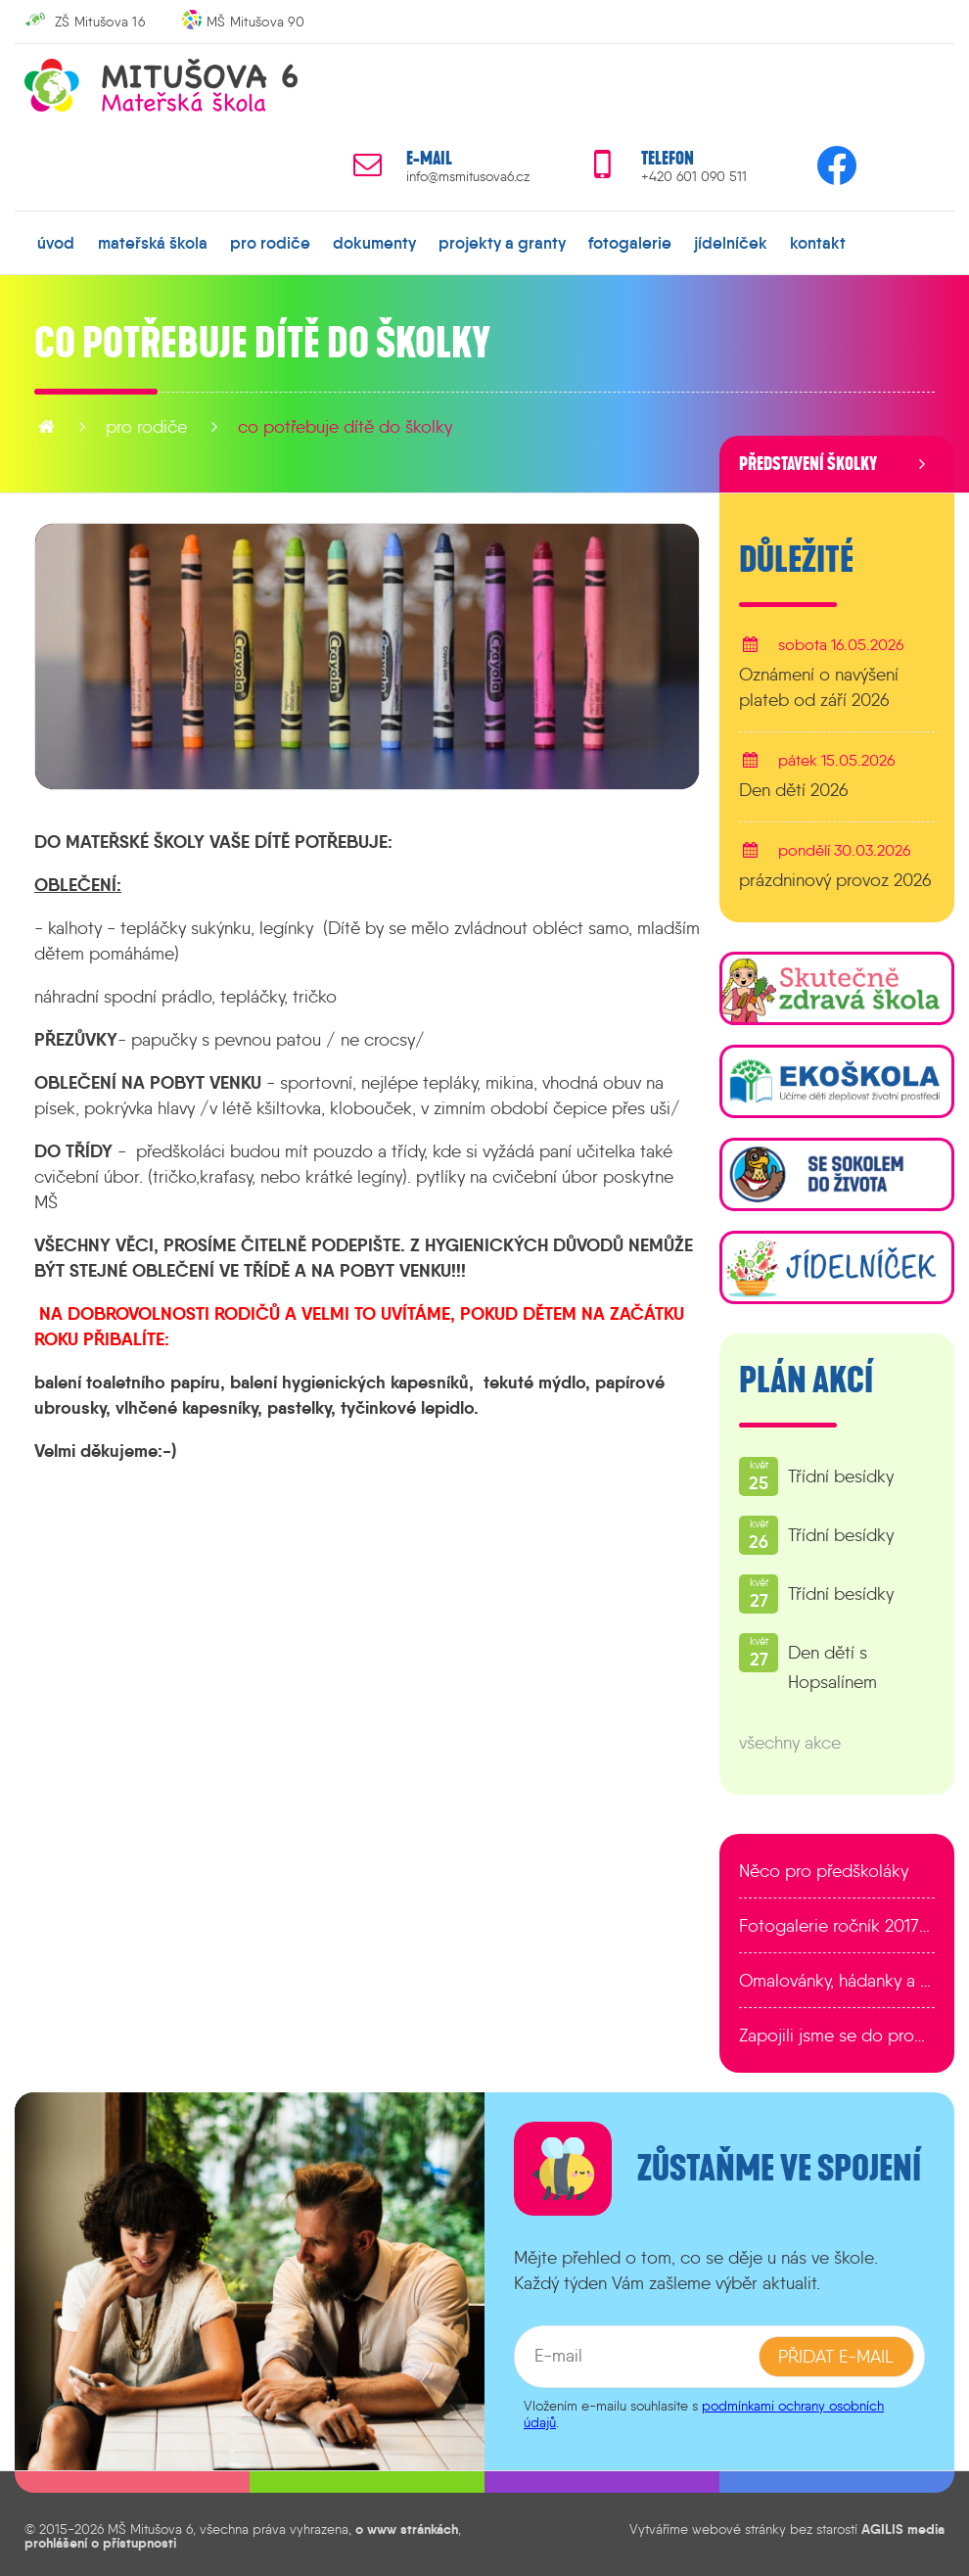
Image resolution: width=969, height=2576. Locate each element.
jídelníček (684, 240)
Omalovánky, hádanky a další (837, 1978)
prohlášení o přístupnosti (100, 2540)
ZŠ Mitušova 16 (100, 21)
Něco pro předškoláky (823, 1868)
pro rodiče (255, 240)
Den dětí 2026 (794, 786)
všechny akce (790, 1740)
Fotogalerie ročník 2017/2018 (837, 1923)
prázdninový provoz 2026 (835, 877)
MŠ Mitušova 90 (255, 21)
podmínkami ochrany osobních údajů (704, 2410)
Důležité (796, 556)
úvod (54, 240)
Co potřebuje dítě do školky (345, 423)
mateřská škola (145, 240)
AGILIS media (903, 2525)
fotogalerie (590, 240)
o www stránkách (406, 2525)
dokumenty (352, 240)
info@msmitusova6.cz (468, 176)
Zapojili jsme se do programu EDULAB (837, 2032)
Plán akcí (806, 1377)
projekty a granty (471, 240)
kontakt (766, 240)
